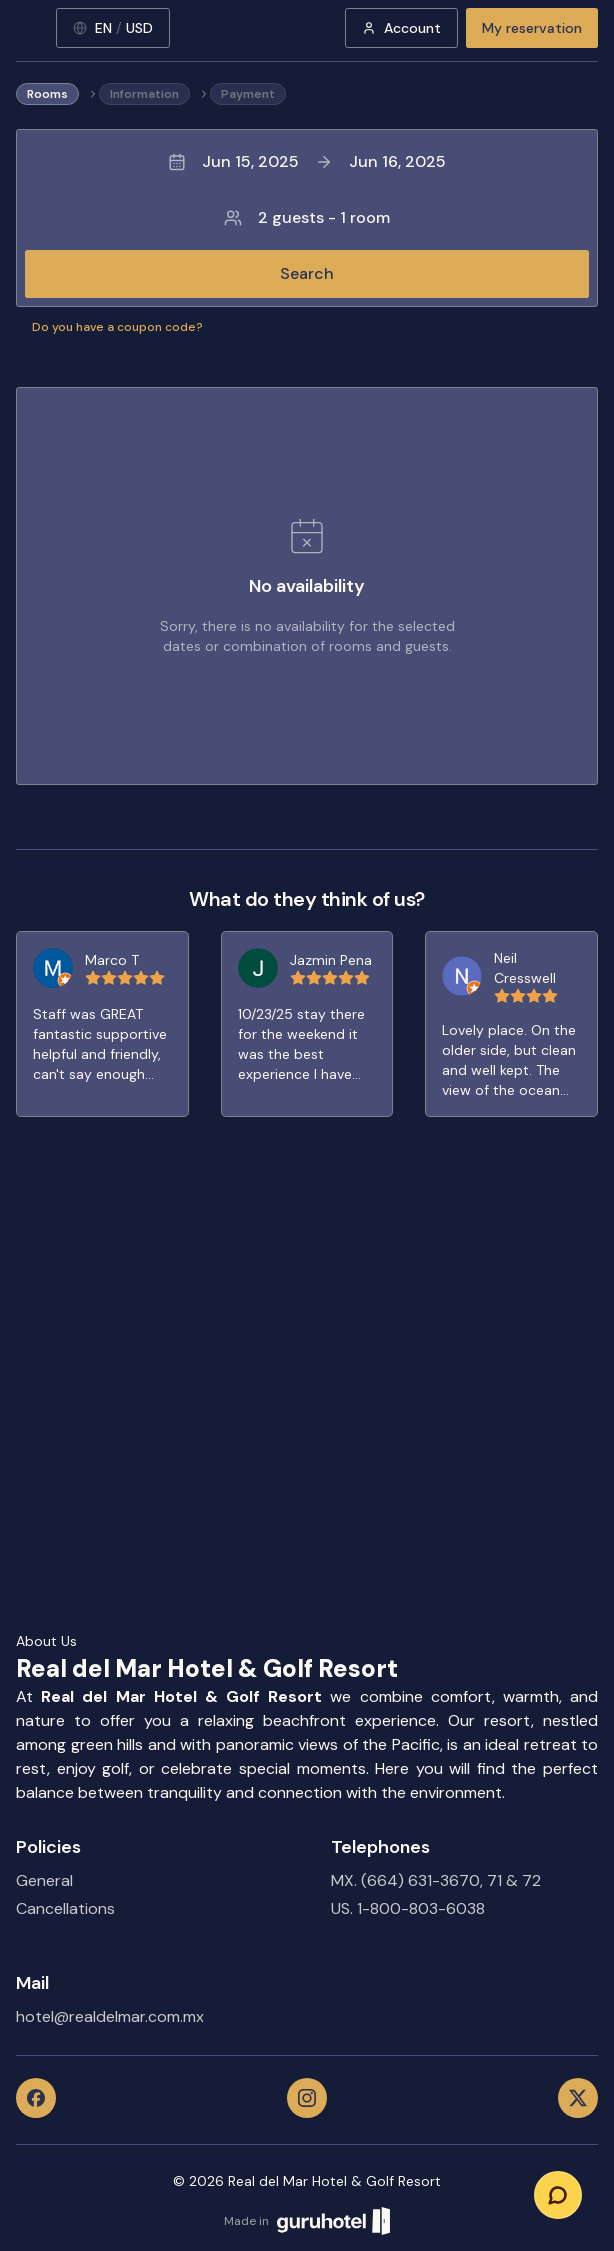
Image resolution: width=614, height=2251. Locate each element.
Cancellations (65, 1908)
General (44, 1880)
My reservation (532, 28)
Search (307, 273)
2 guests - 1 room (307, 217)
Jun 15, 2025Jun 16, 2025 (307, 161)
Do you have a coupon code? (117, 327)
